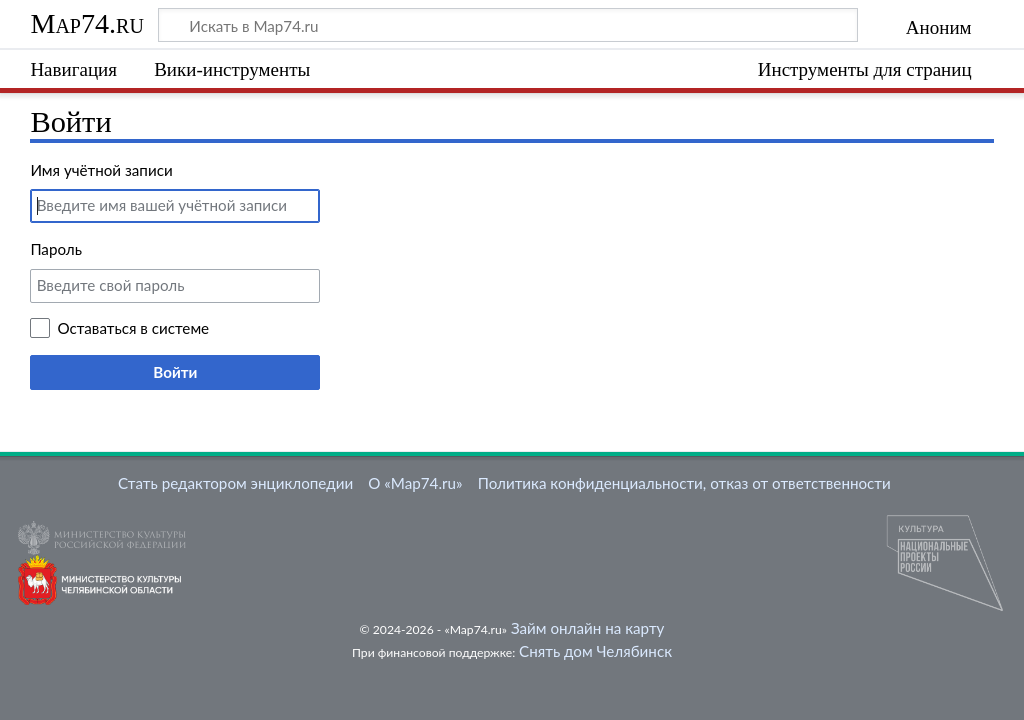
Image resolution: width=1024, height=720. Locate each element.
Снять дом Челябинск (595, 651)
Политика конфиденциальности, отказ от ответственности (684, 483)
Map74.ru (86, 23)
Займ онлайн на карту (587, 628)
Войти (175, 372)
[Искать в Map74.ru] (508, 25)
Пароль (56, 249)
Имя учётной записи (101, 170)
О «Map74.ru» (415, 483)
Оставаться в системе (133, 328)
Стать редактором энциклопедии (235, 483)
